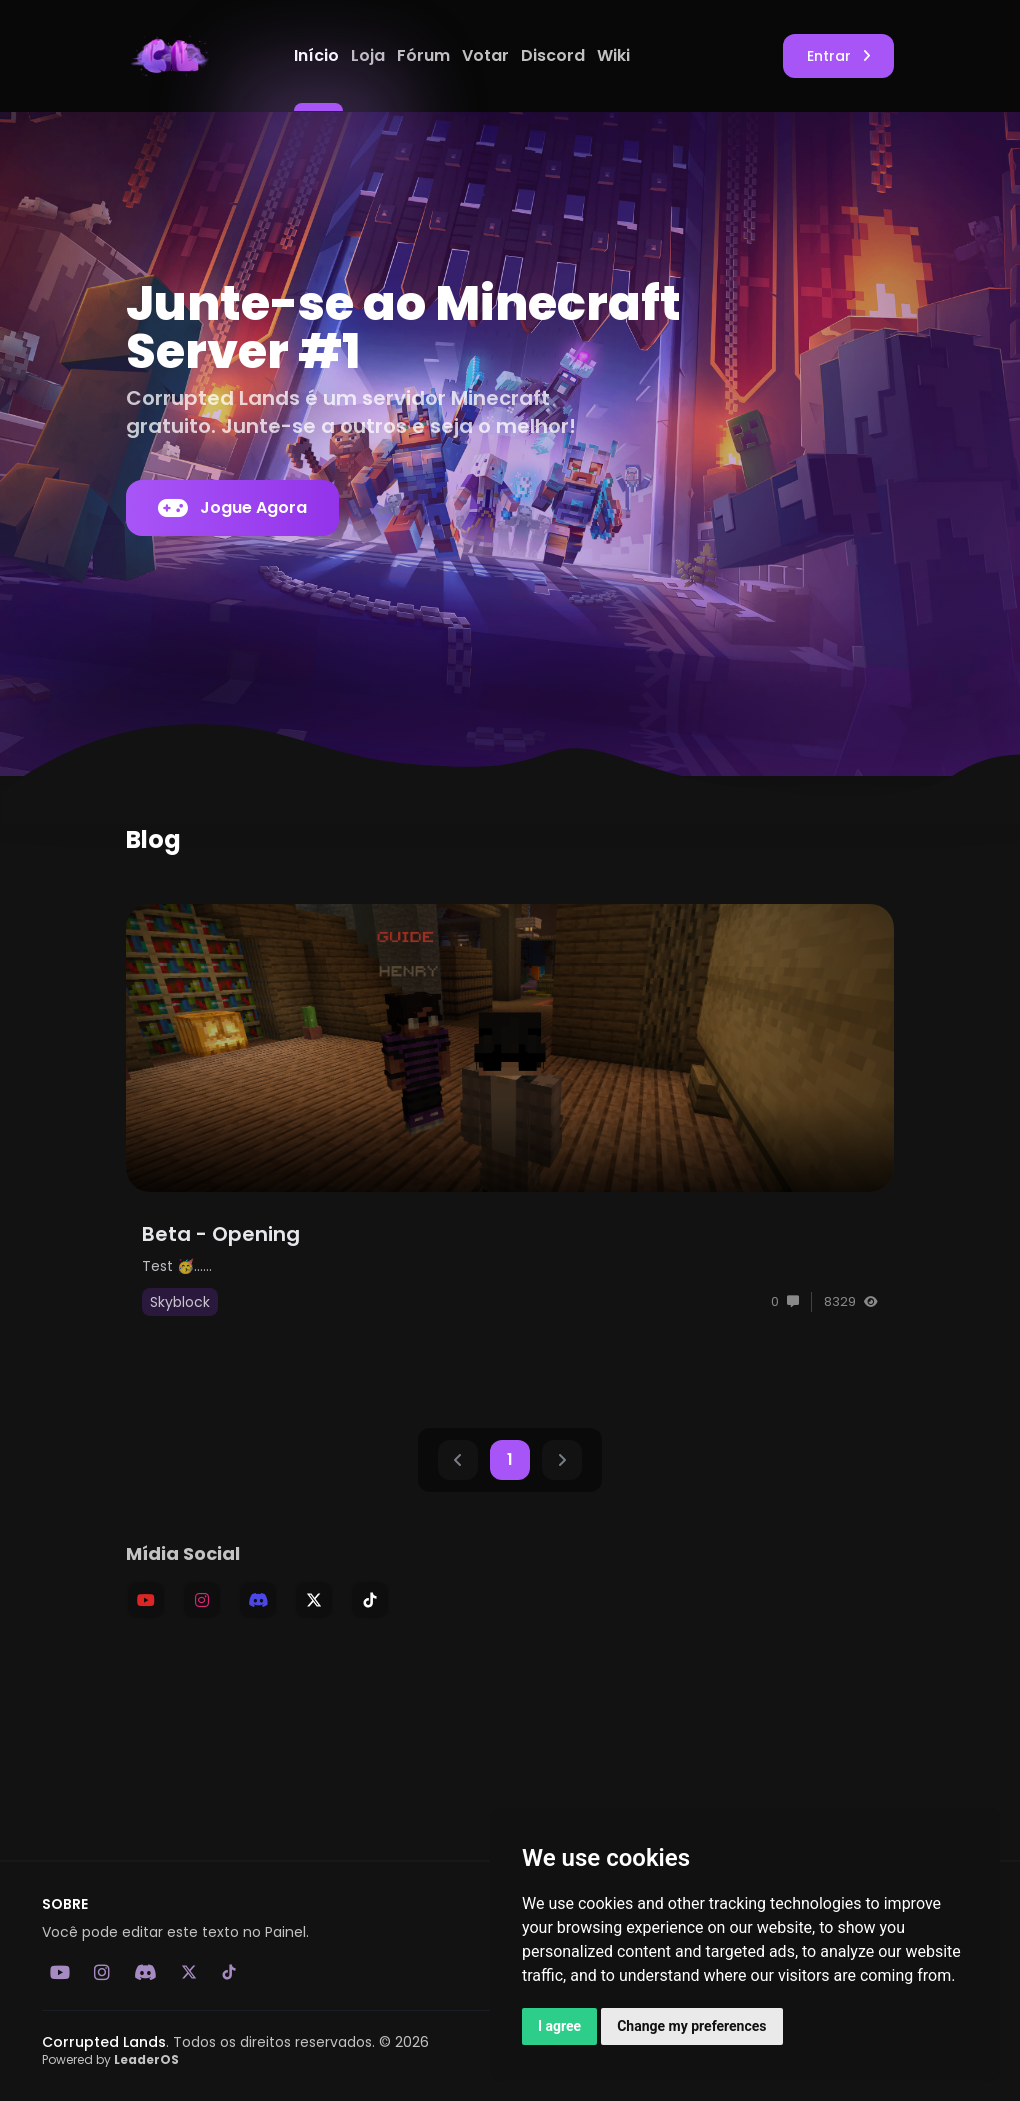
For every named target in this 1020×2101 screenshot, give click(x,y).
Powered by (110, 2059)
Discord (555, 55)
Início (318, 55)
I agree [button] (559, 2026)
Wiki (613, 55)
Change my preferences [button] (691, 2026)
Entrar (838, 56)
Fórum (425, 55)
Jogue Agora (232, 508)
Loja (370, 55)
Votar (487, 55)
